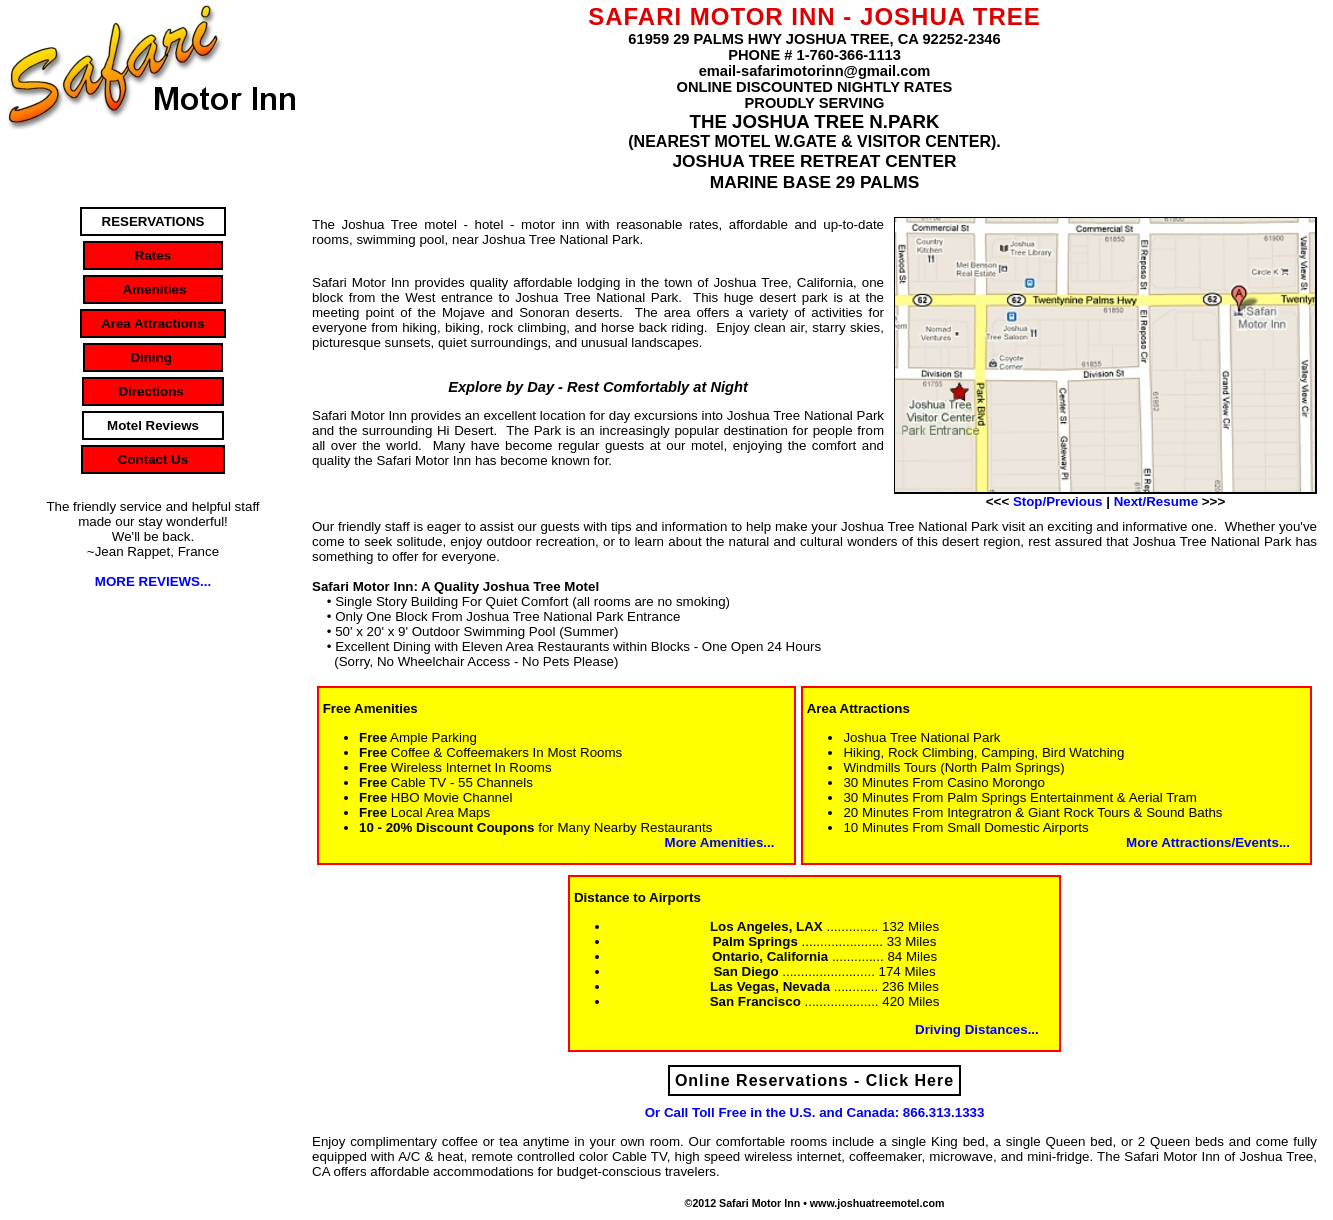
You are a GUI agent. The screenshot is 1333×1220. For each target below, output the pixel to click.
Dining (153, 357)
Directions (153, 391)
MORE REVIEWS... (153, 581)
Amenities (153, 289)
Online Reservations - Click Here (814, 1080)
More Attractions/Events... (1208, 842)
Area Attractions (153, 323)
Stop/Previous (1058, 501)
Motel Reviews (153, 425)
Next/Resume (1156, 501)
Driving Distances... (977, 1029)
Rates (152, 255)
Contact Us (153, 459)
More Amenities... (720, 842)
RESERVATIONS (153, 221)
